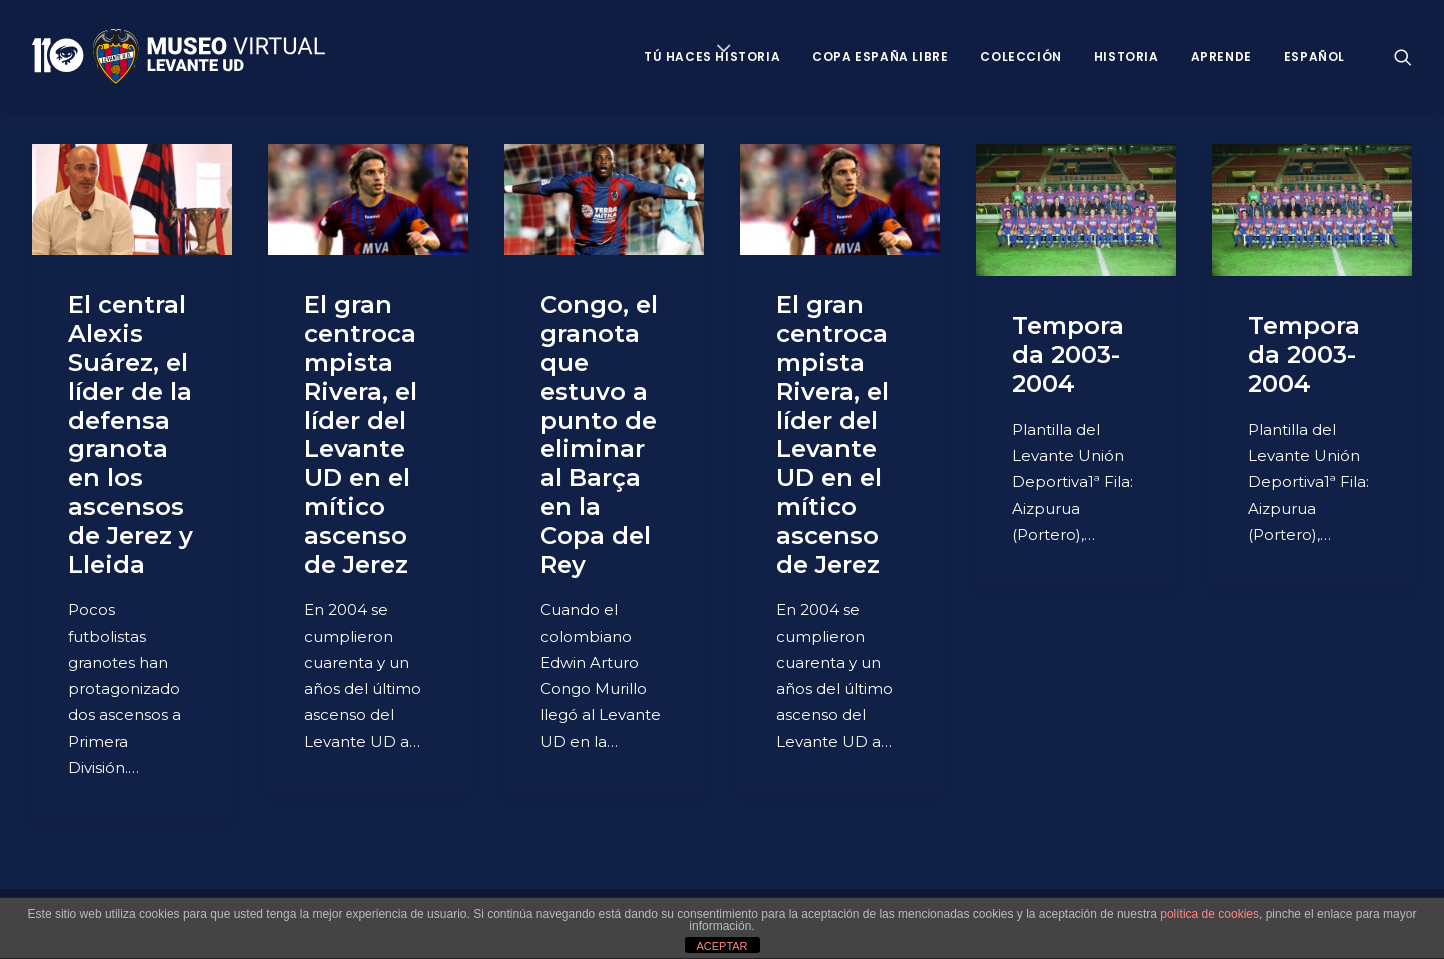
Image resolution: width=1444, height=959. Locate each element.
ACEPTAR (721, 946)
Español (1314, 56)
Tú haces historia (712, 56)
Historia (1126, 56)
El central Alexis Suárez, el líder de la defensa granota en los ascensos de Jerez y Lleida (130, 434)
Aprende (1221, 56)
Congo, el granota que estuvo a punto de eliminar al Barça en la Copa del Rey (599, 434)
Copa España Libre (880, 56)
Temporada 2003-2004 (1068, 354)
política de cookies (1209, 914)
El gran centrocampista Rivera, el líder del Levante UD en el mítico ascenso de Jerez (360, 434)
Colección (1020, 56)
